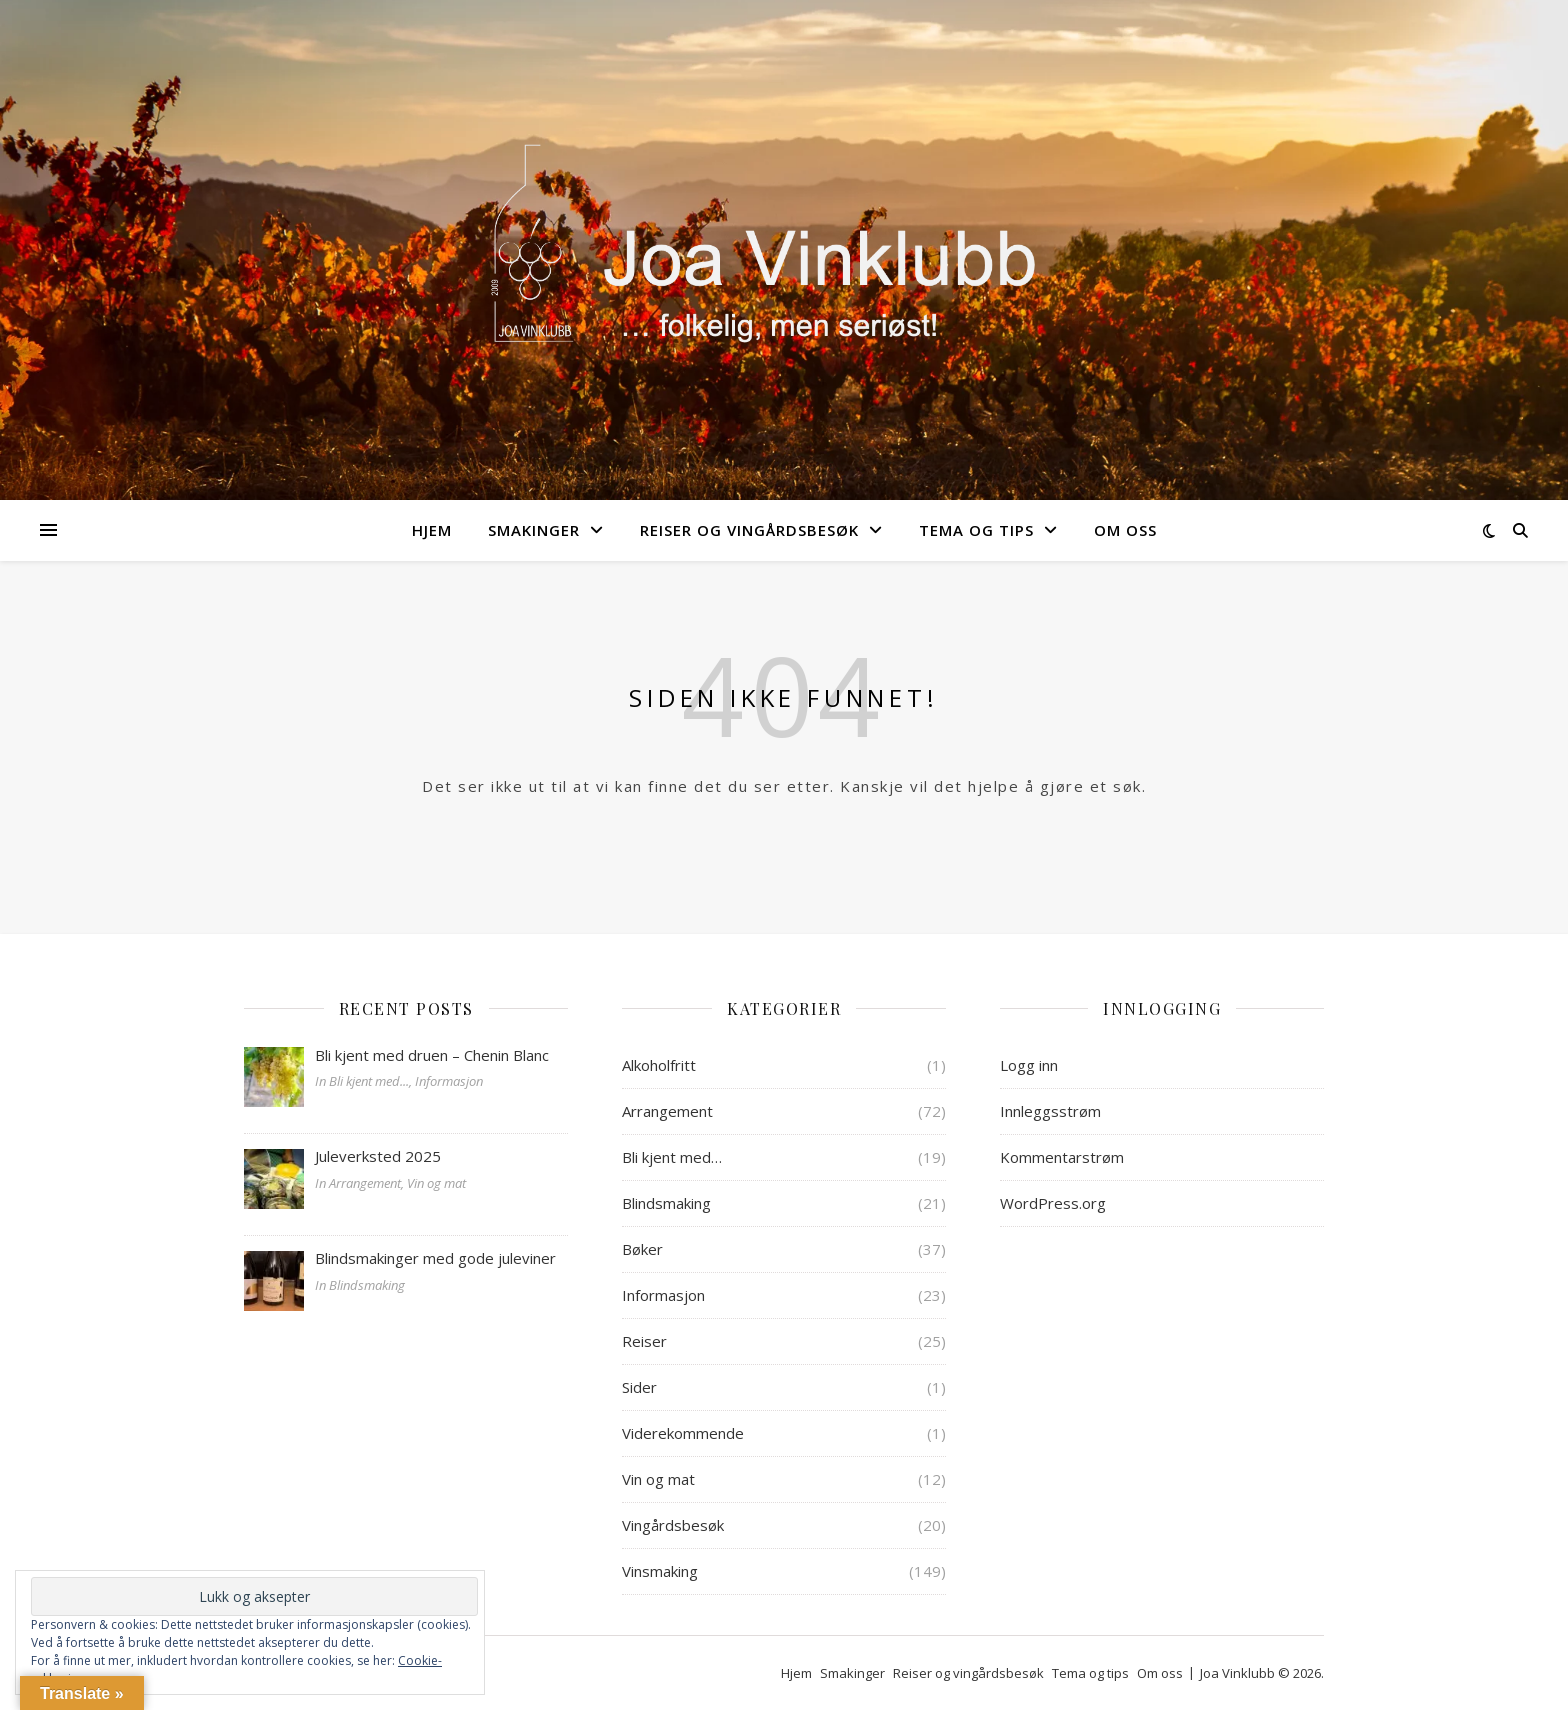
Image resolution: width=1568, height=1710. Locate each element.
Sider (639, 1387)
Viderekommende (683, 1433)
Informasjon (663, 1295)
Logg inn (1029, 1065)
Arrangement (667, 1111)
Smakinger (534, 530)
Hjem (432, 530)
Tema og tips (976, 530)
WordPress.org (1053, 1203)
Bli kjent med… (672, 1157)
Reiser (644, 1341)
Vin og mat (658, 1479)
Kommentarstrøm (1062, 1157)
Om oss (1125, 530)
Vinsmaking (660, 1571)
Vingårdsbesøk (673, 1525)
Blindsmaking (666, 1203)
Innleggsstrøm (1050, 1111)
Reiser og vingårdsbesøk (749, 530)
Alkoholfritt (659, 1065)
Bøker (642, 1249)
